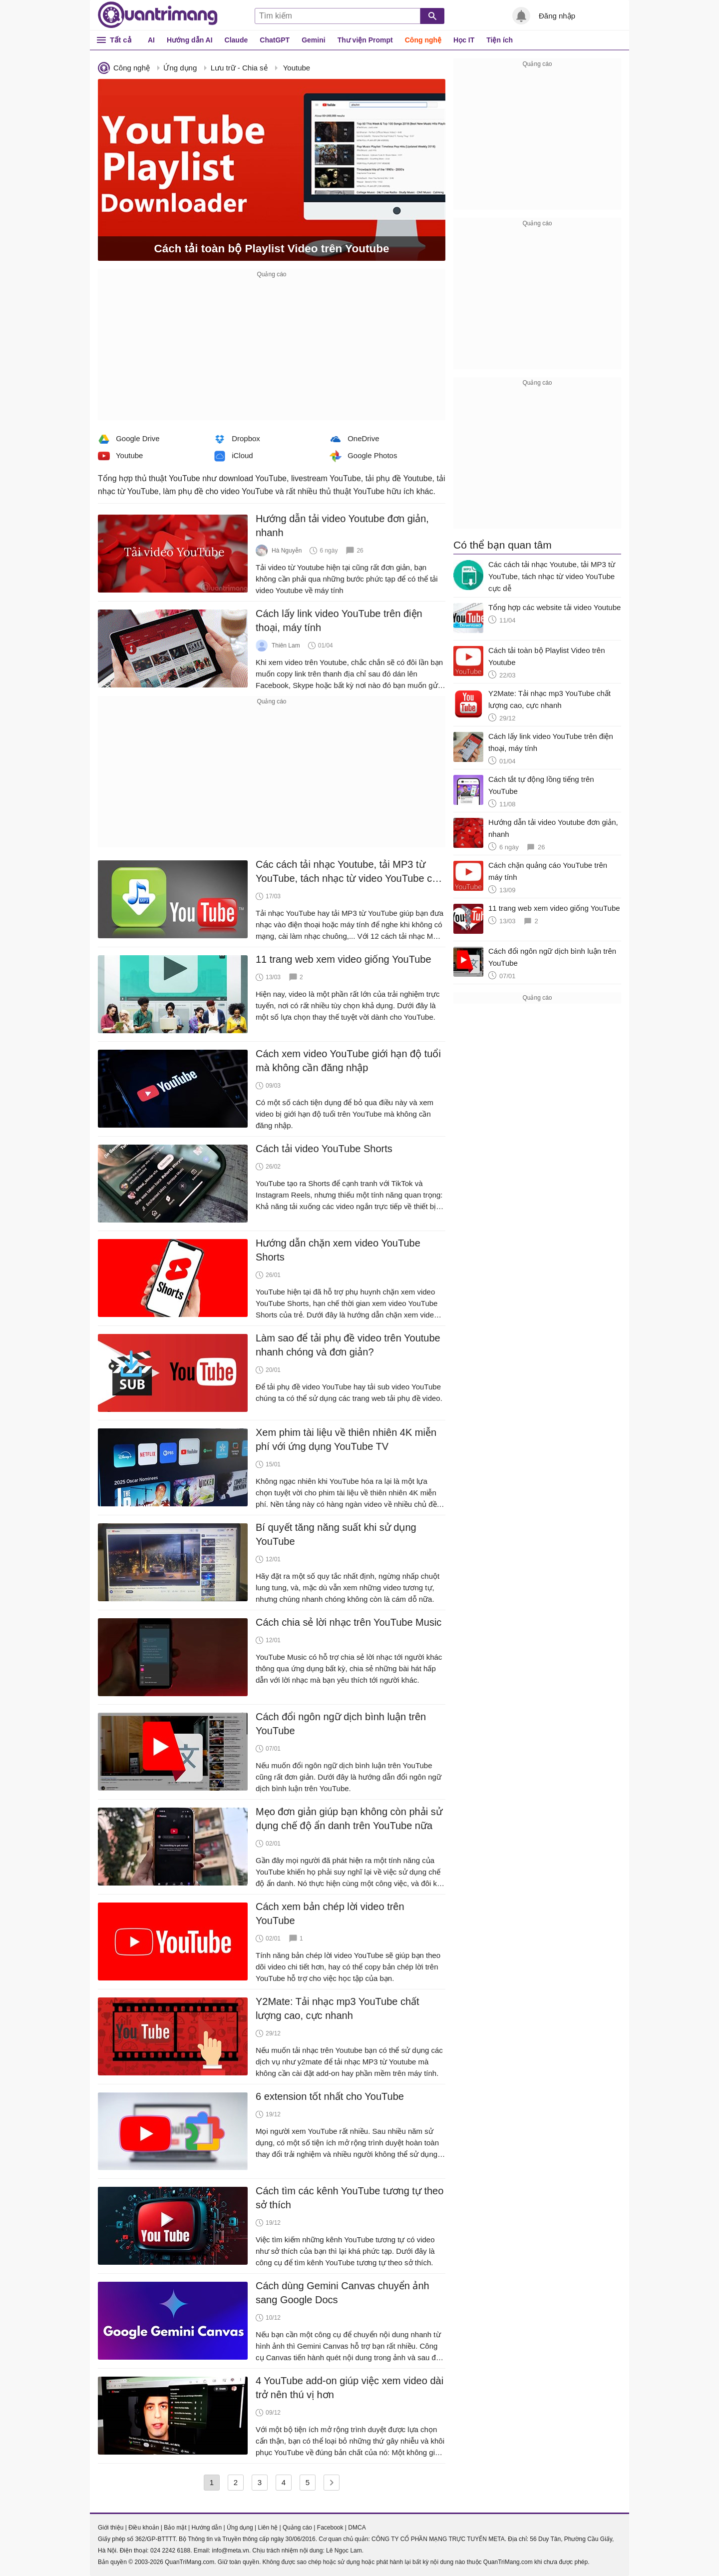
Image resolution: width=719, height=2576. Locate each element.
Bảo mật (175, 2527)
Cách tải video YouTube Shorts (324, 1148)
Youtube (297, 67)
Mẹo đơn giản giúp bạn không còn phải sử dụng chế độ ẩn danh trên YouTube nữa (349, 1818)
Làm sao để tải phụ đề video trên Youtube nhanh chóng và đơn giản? (348, 1344)
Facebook (330, 2527)
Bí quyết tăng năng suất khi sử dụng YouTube (336, 1534)
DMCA (356, 2527)
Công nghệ (423, 40)
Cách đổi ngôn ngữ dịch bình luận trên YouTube (341, 1723)
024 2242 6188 (170, 2550)
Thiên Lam (286, 645)
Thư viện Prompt (365, 40)
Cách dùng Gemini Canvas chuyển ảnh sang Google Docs (342, 2292)
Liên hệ (268, 2527)
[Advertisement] (271, 350)
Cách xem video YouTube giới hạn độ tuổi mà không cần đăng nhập (348, 1060)
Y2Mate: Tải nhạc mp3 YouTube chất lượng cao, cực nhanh (337, 2008)
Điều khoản (143, 2527)
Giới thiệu (110, 2527)
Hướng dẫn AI (190, 40)
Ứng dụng (180, 67)
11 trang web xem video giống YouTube (343, 959)
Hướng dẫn (206, 2527)
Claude (236, 40)
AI (151, 40)
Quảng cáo (297, 2527)
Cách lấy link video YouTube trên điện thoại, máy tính (339, 620)
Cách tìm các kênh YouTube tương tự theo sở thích (349, 2197)
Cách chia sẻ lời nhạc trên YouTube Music (348, 1622)
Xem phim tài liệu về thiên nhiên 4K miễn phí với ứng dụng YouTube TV (346, 1439)
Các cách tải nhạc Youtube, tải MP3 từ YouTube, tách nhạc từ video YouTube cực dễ (349, 872)
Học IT (463, 40)
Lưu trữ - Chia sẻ (239, 67)
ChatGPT (275, 40)
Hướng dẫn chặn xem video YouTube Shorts (338, 1250)
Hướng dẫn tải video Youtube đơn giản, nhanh (342, 525)
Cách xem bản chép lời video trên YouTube (330, 1913)
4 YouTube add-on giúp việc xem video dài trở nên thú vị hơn (349, 2387)
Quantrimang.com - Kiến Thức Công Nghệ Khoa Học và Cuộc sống (158, 15)
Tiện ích (499, 40)
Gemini (313, 40)
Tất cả (120, 39)
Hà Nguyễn (287, 550)
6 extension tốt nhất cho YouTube (330, 2096)
